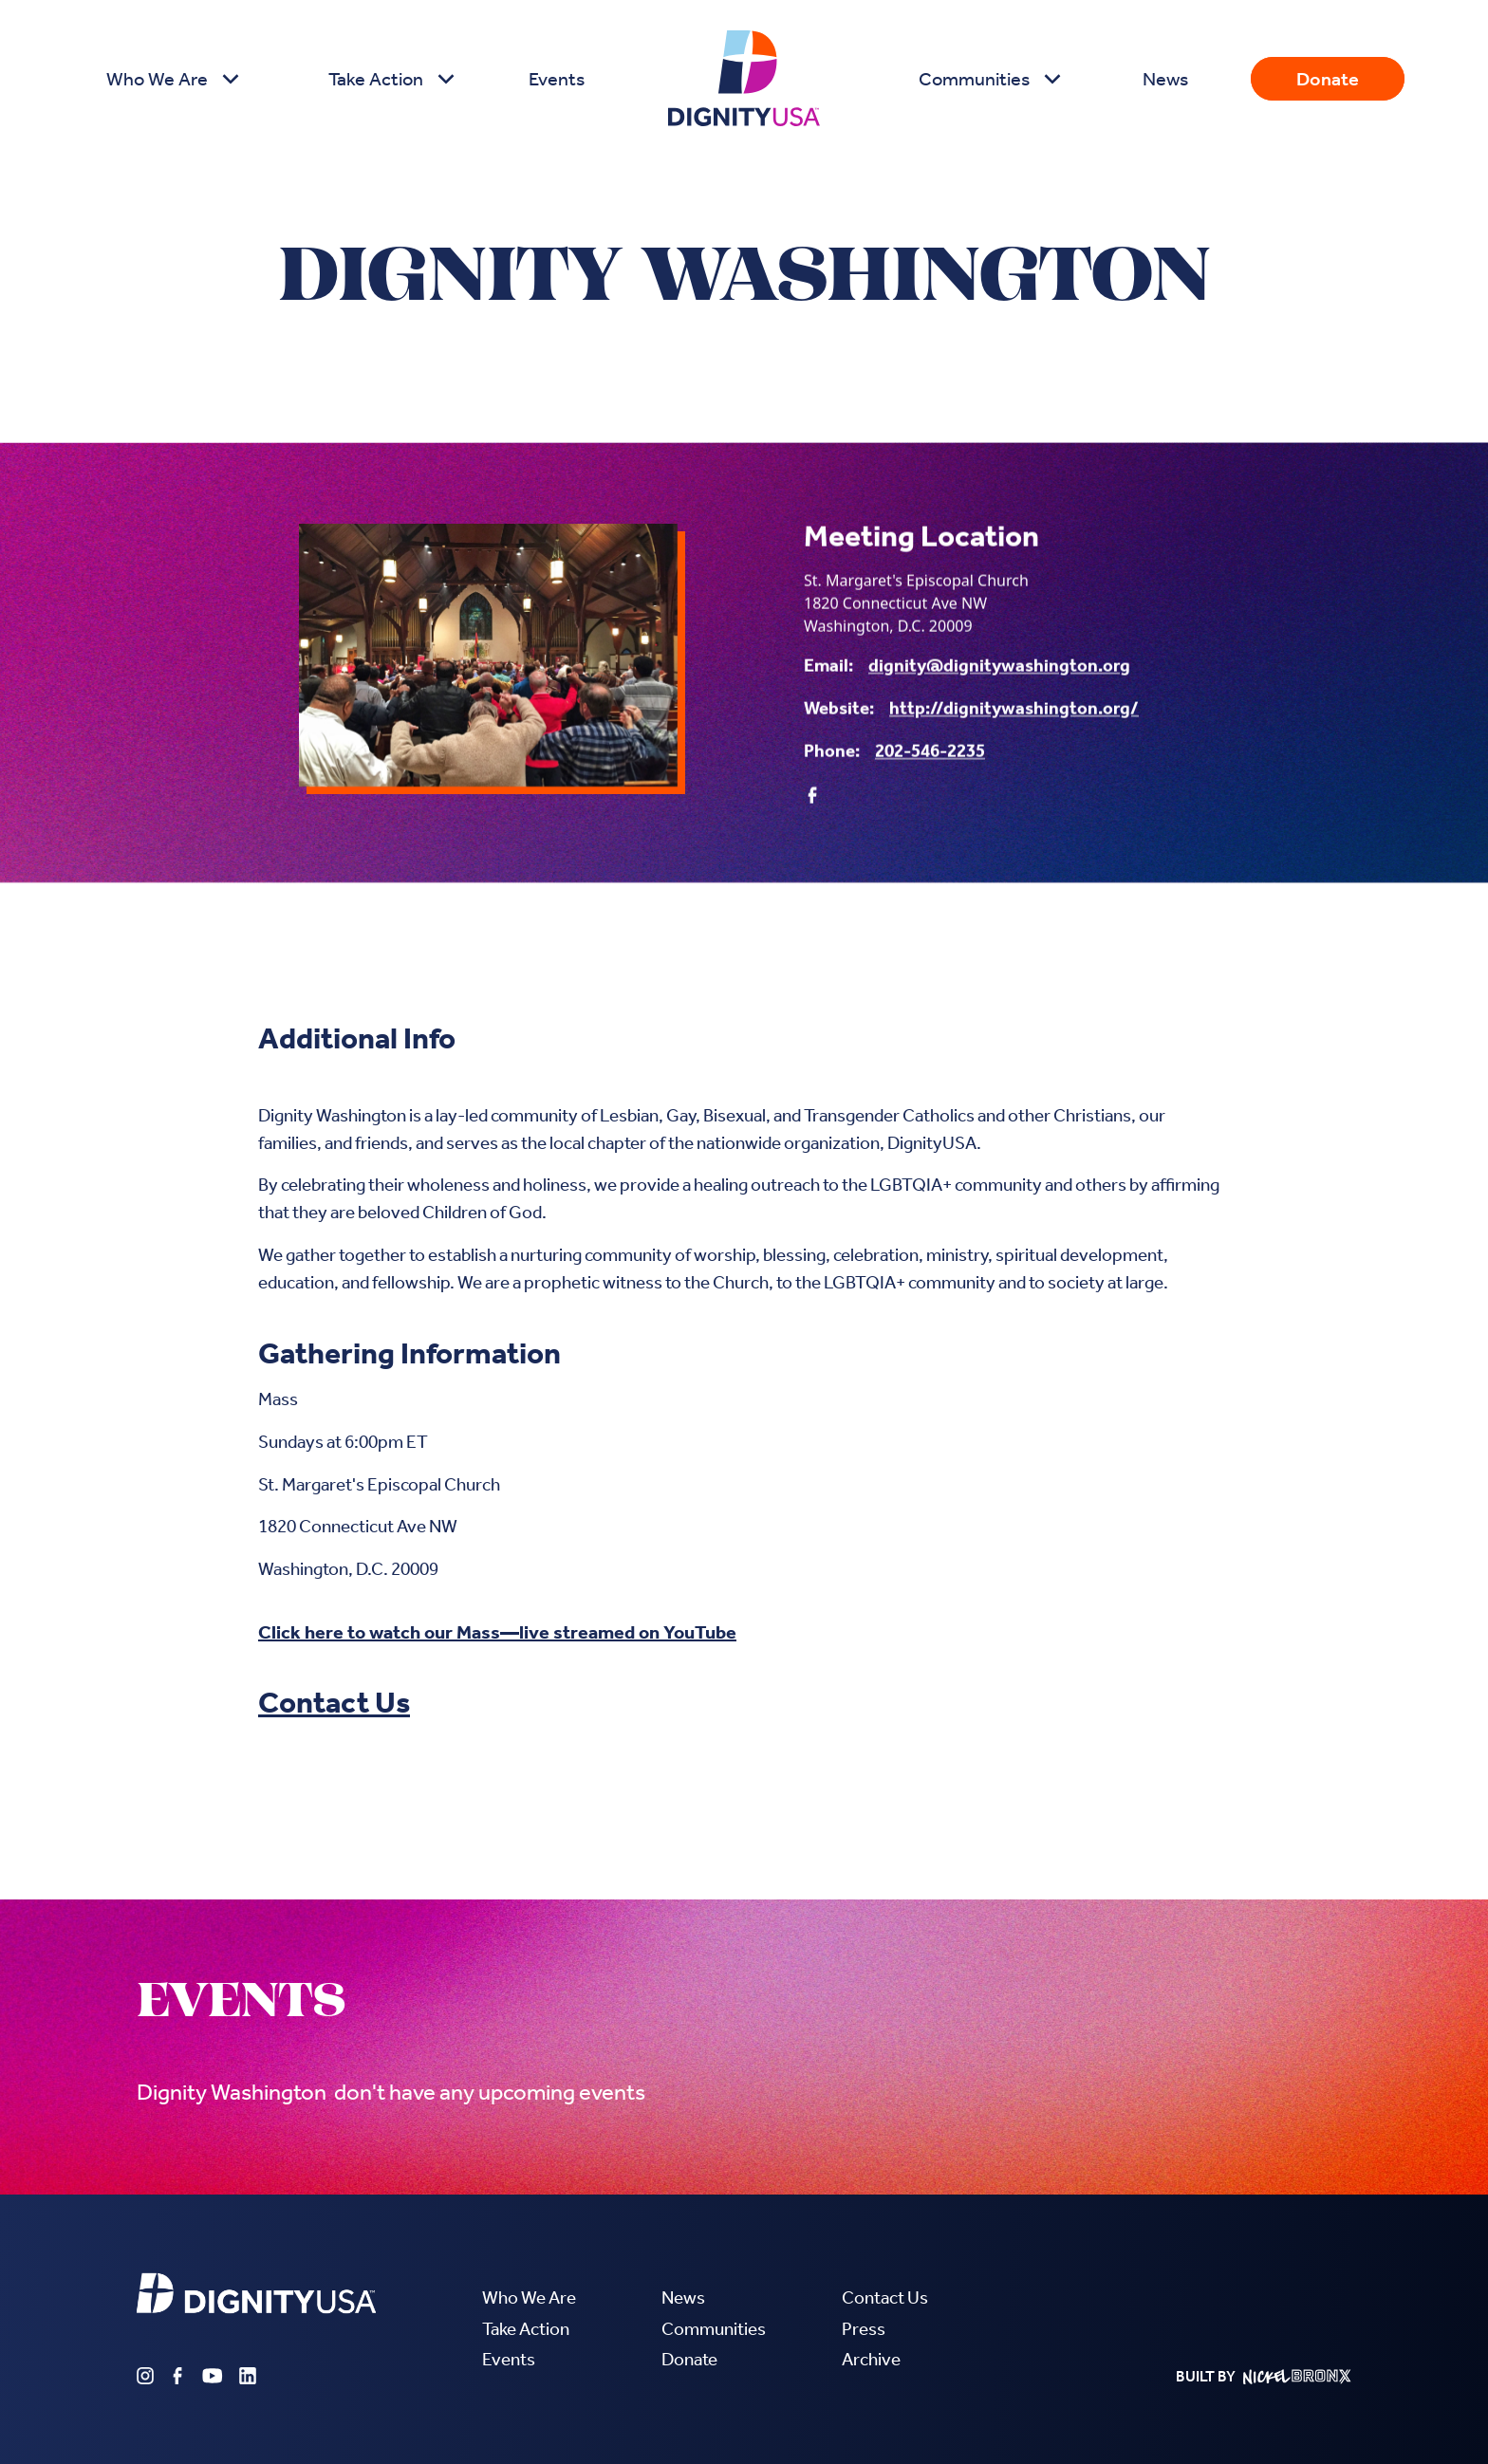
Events (557, 78)
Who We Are (529, 2297)
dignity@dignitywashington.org (999, 666)
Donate (1327, 78)
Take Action (525, 2329)
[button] (170, 79)
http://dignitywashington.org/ (1014, 709)
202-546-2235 (930, 752)
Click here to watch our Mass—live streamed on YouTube (497, 1632)
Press (863, 2329)
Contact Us (334, 1702)
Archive (871, 2359)
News (1165, 78)
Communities (713, 2329)
